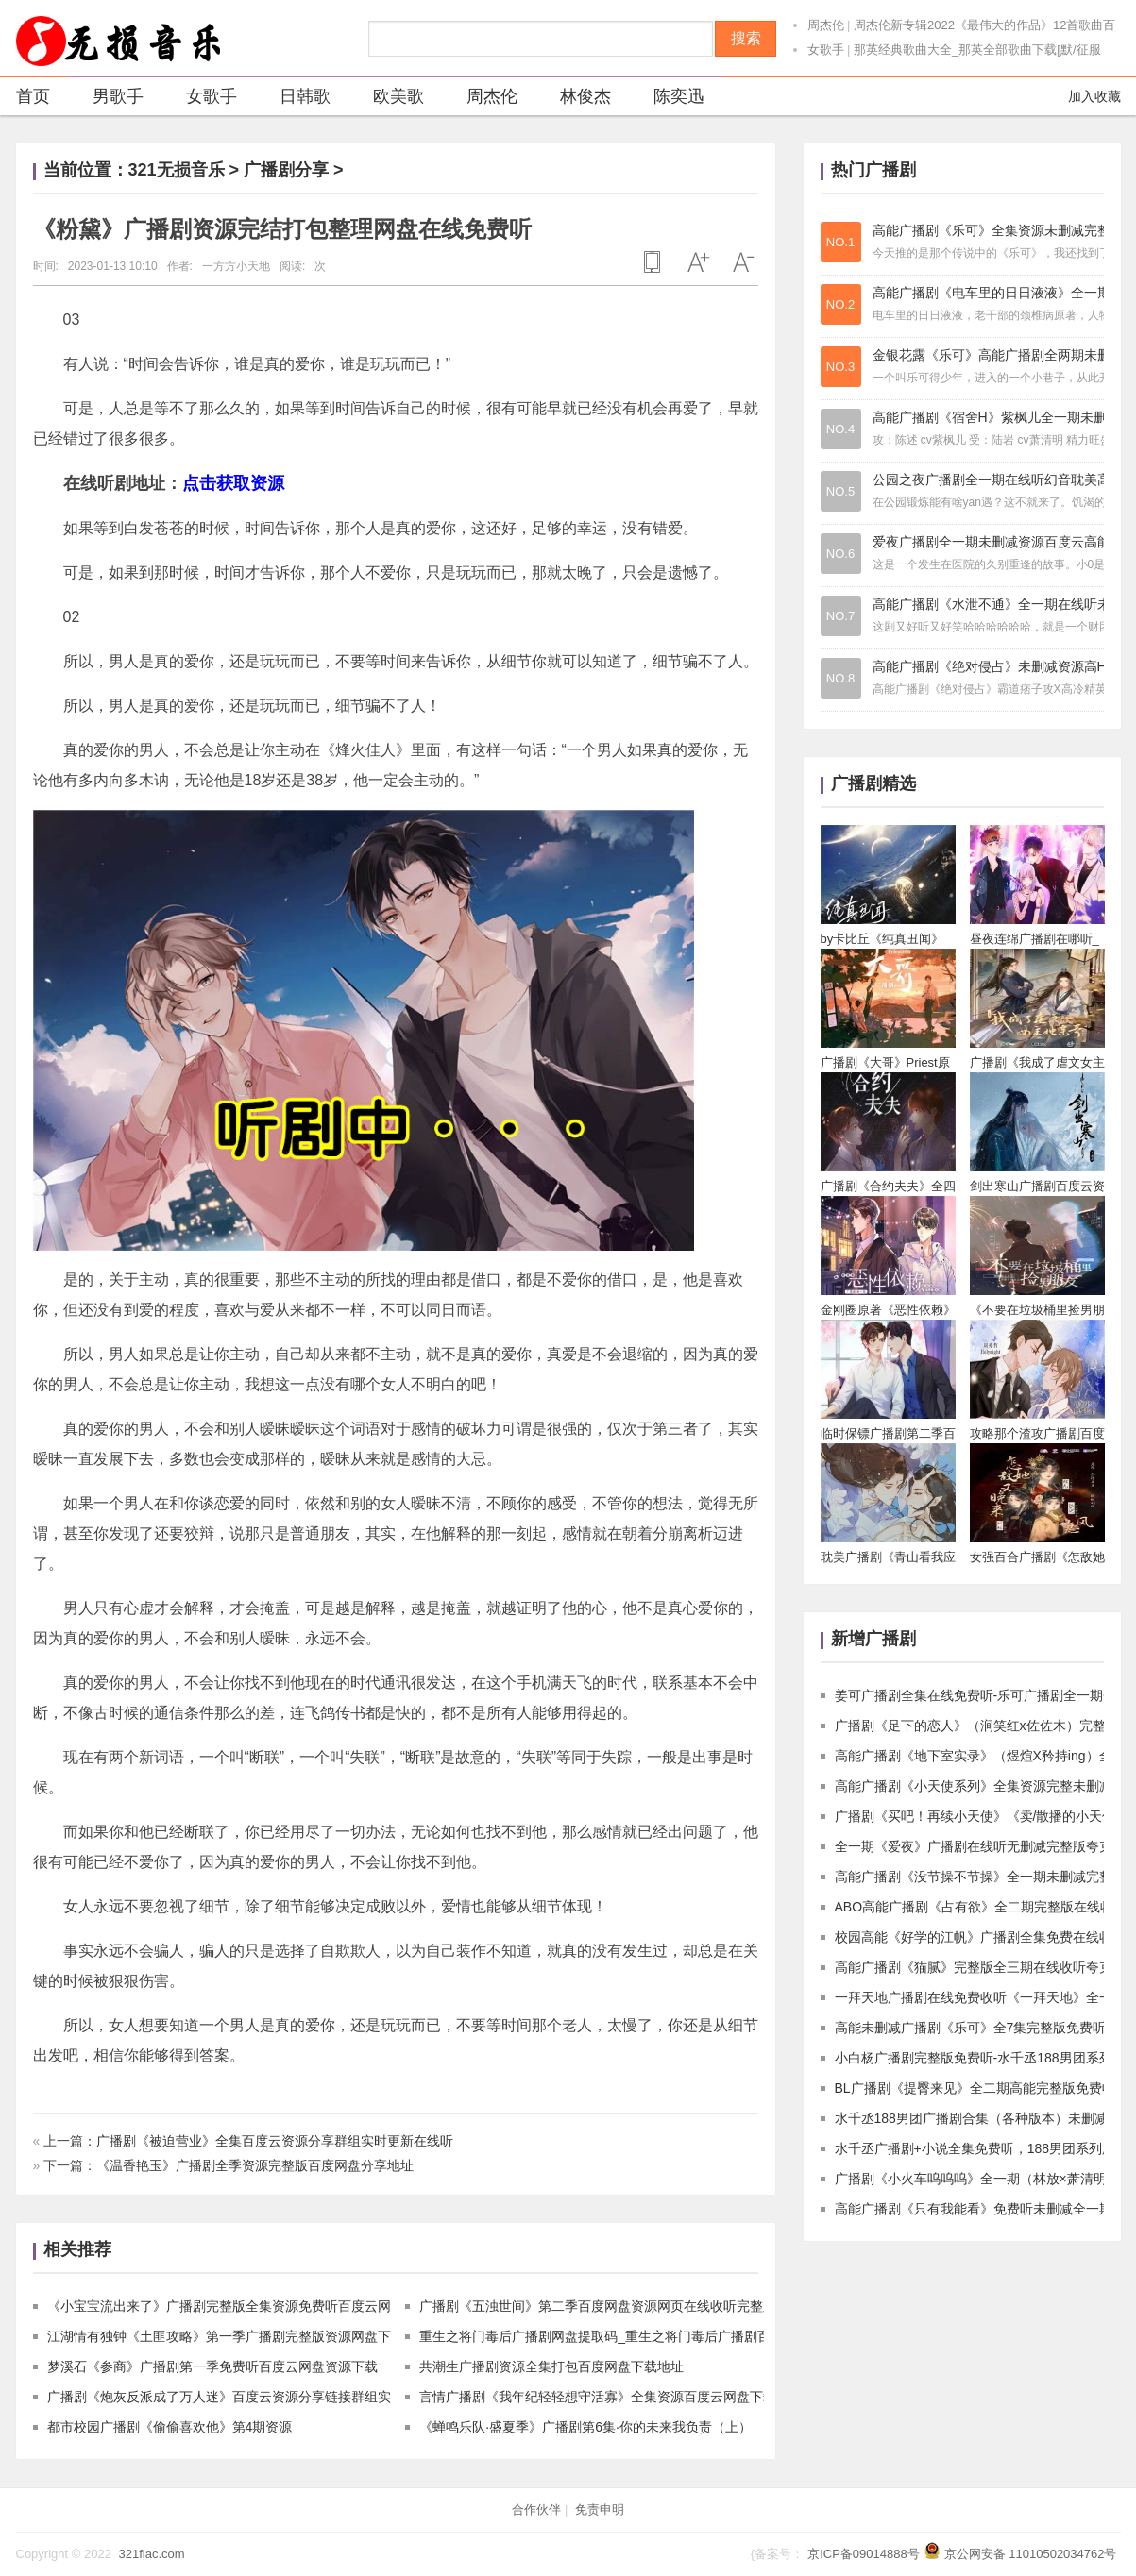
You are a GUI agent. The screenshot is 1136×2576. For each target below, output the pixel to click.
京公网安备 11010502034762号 (1030, 2554)
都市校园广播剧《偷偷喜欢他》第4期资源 (170, 2426)
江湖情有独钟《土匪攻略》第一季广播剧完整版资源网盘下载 (225, 2336)
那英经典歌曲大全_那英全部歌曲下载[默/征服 (977, 49)
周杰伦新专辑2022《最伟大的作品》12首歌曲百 (984, 25)
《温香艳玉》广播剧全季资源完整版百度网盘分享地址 (255, 2165)
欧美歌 (386, 98)
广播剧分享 (286, 169)
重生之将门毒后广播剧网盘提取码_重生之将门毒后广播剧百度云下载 (621, 2336)
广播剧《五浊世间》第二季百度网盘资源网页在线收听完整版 (597, 2306)
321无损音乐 (176, 169)
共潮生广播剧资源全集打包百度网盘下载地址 (551, 2366)
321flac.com (151, 2554)
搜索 (746, 38)
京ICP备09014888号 (863, 2554)
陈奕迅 (667, 98)
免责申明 (599, 2509)
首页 (33, 96)
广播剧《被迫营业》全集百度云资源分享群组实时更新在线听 (274, 2140)
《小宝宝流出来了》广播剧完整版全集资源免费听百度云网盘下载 (239, 2306)
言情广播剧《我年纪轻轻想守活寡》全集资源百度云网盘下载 (597, 2396)
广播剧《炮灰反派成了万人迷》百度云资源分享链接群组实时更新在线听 (258, 2396)
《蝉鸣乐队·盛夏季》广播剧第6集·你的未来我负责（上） (585, 2426)
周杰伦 (825, 25)
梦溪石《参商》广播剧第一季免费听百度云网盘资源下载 (212, 2366)
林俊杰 (573, 98)
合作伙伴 (536, 2509)
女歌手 (825, 49)
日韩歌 (293, 98)
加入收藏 (1094, 96)
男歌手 (106, 98)
